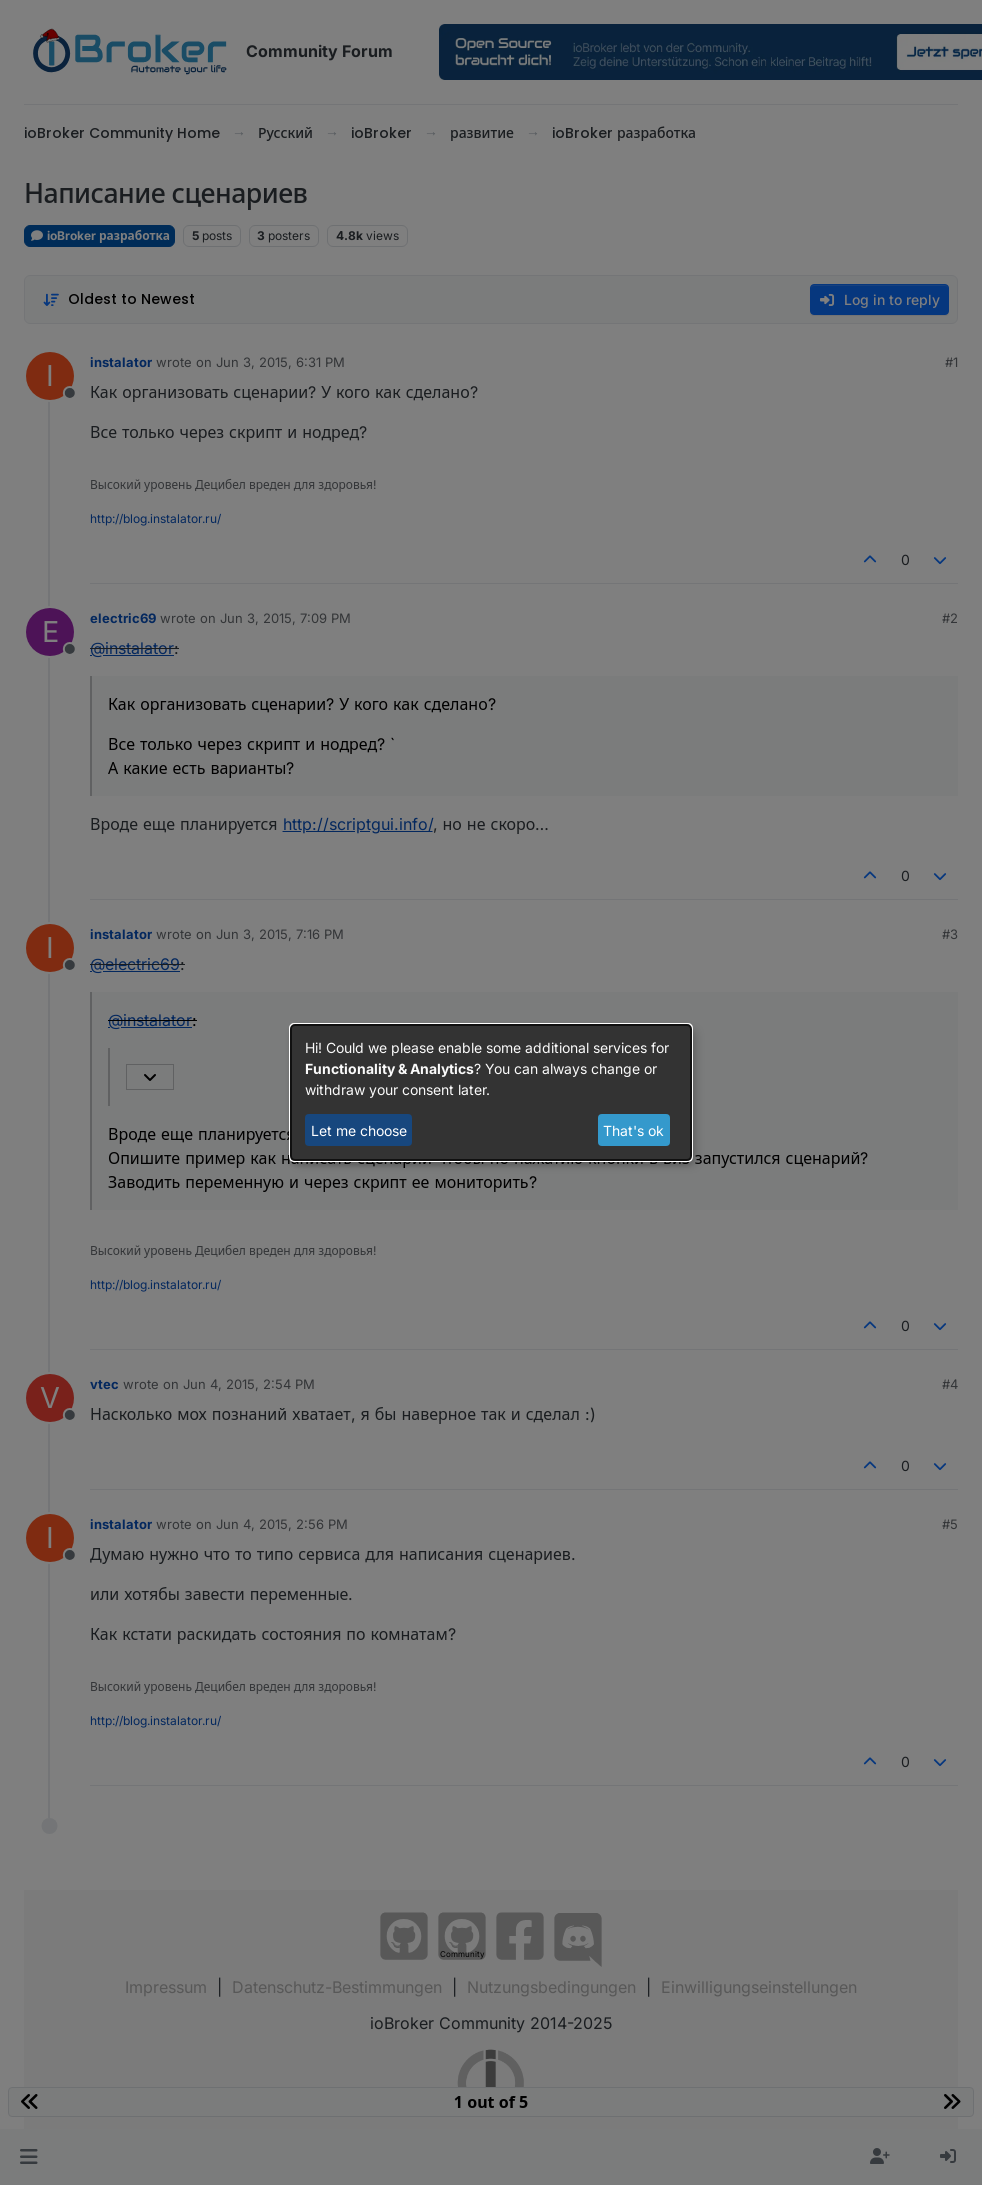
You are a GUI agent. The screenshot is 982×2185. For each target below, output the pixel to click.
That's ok (633, 1130)
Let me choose (359, 1130)
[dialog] (491, 1093)
